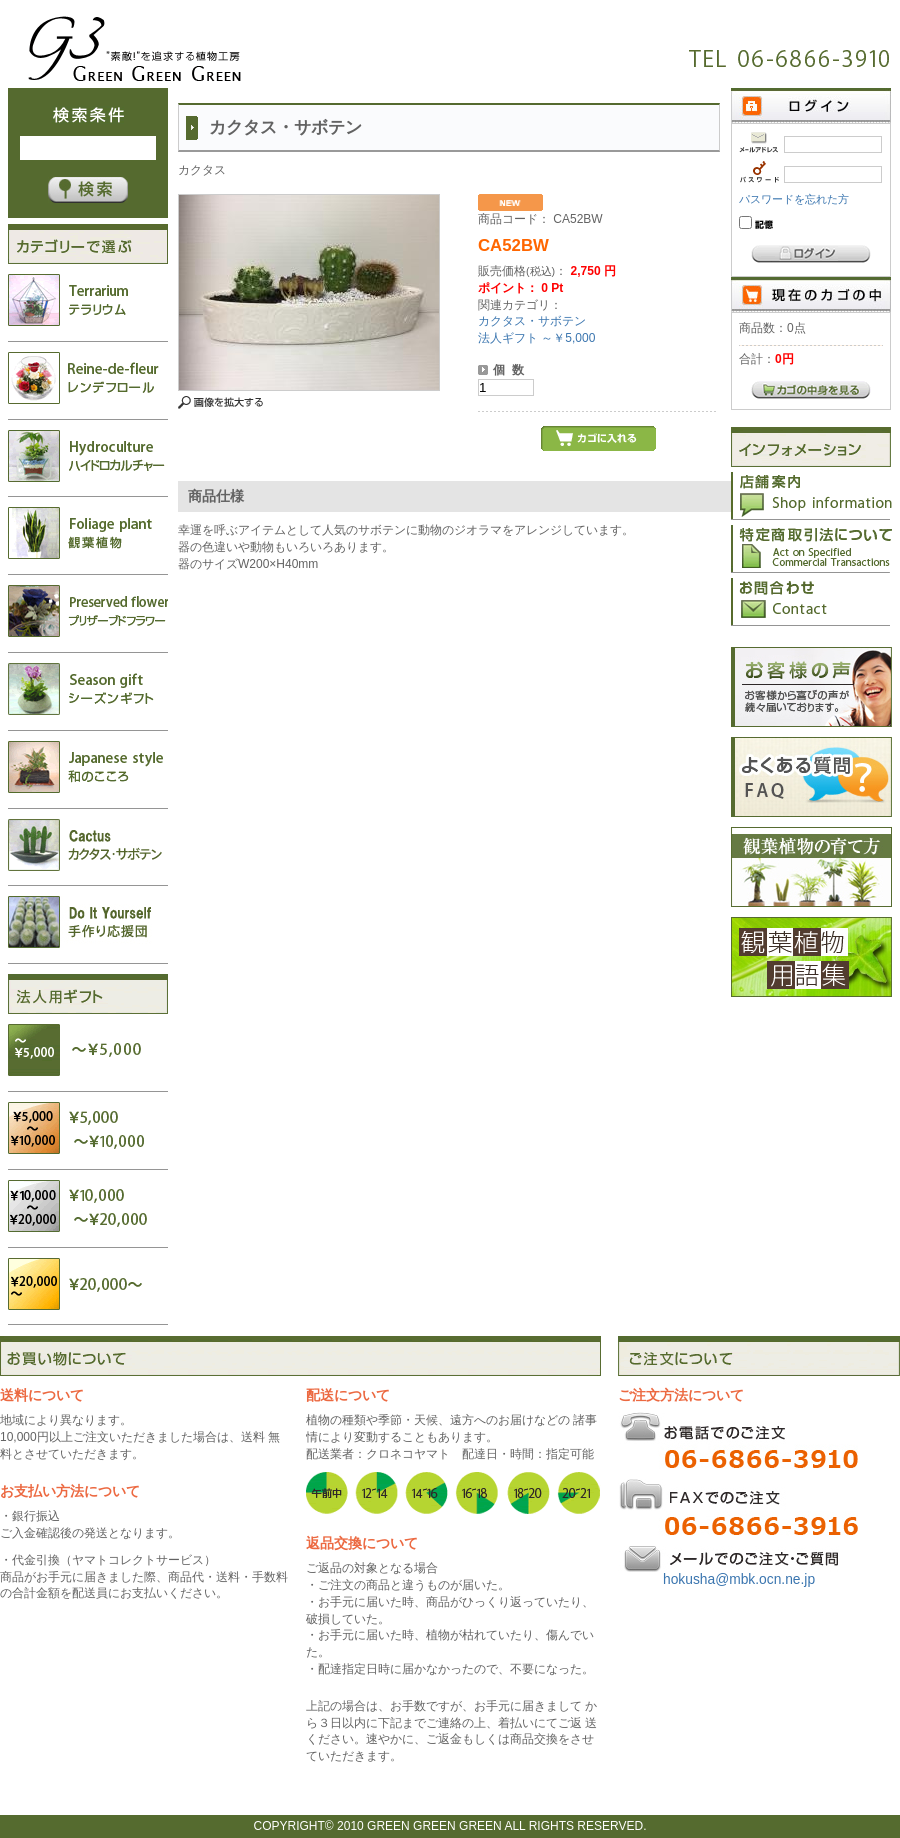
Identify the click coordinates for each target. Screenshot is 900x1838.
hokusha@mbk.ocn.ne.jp (739, 1579)
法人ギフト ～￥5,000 (536, 338)
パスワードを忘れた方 (794, 199)
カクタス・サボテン (532, 321)
